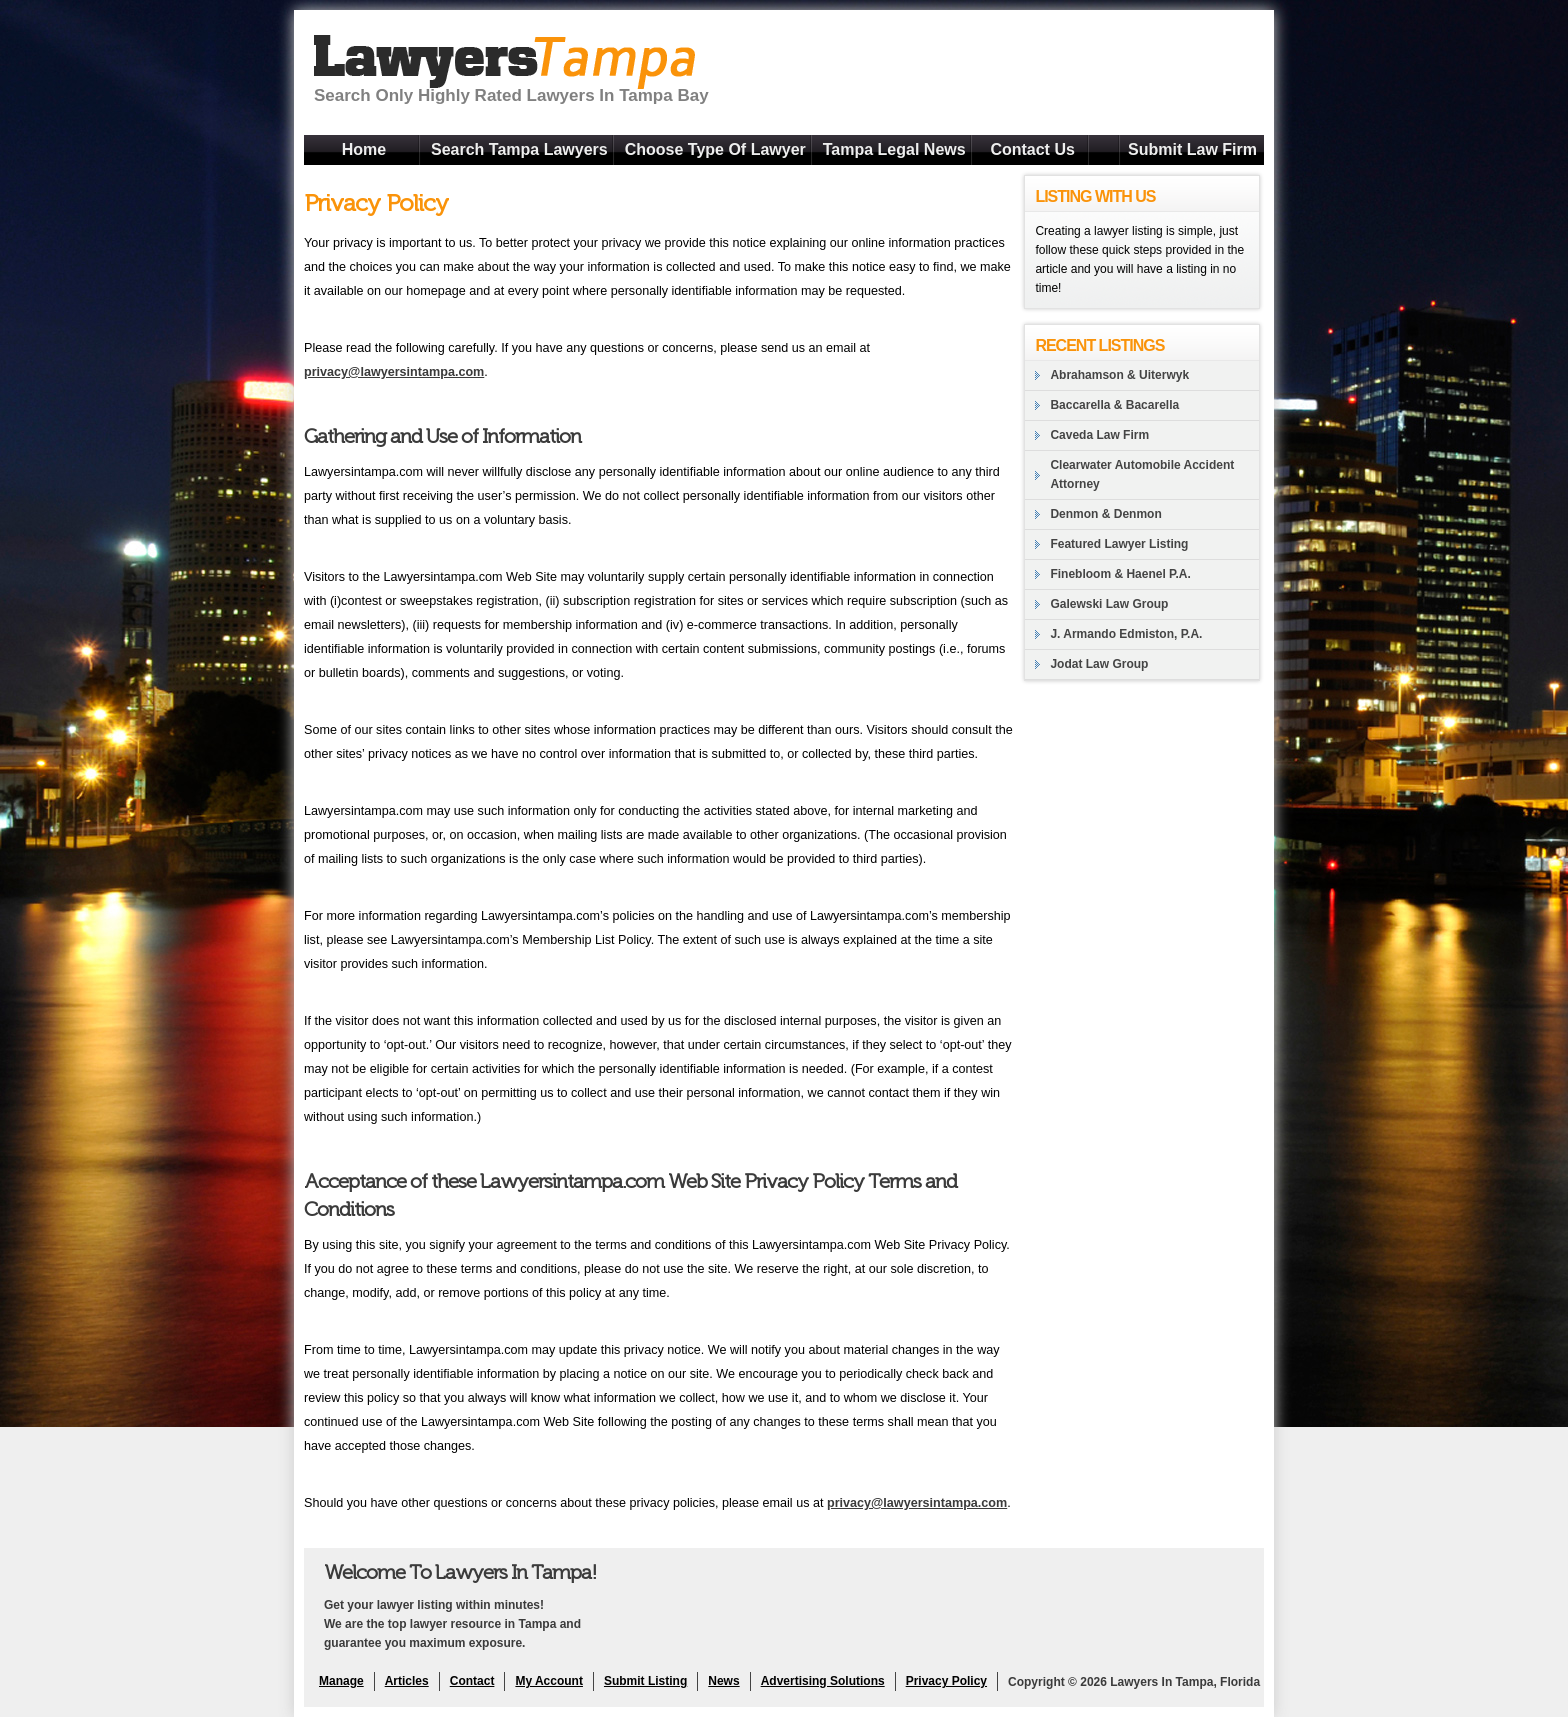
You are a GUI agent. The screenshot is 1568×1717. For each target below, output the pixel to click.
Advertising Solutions (823, 1681)
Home (364, 149)
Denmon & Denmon (1105, 514)
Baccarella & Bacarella (1114, 405)
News (723, 1681)
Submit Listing (645, 1681)
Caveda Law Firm (1099, 435)
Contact (472, 1681)
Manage (341, 1681)
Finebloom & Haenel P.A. (1120, 574)
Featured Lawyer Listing (1119, 544)
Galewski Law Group (1109, 604)
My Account (549, 1681)
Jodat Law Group (1099, 664)
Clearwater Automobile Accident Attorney (1142, 474)
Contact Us (1032, 149)
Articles (407, 1681)
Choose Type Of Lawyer (715, 149)
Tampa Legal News (894, 149)
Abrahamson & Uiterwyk (1119, 375)
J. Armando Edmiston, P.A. (1126, 634)
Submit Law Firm (1192, 149)
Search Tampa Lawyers (519, 149)
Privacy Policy (946, 1681)
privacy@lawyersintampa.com (394, 372)
